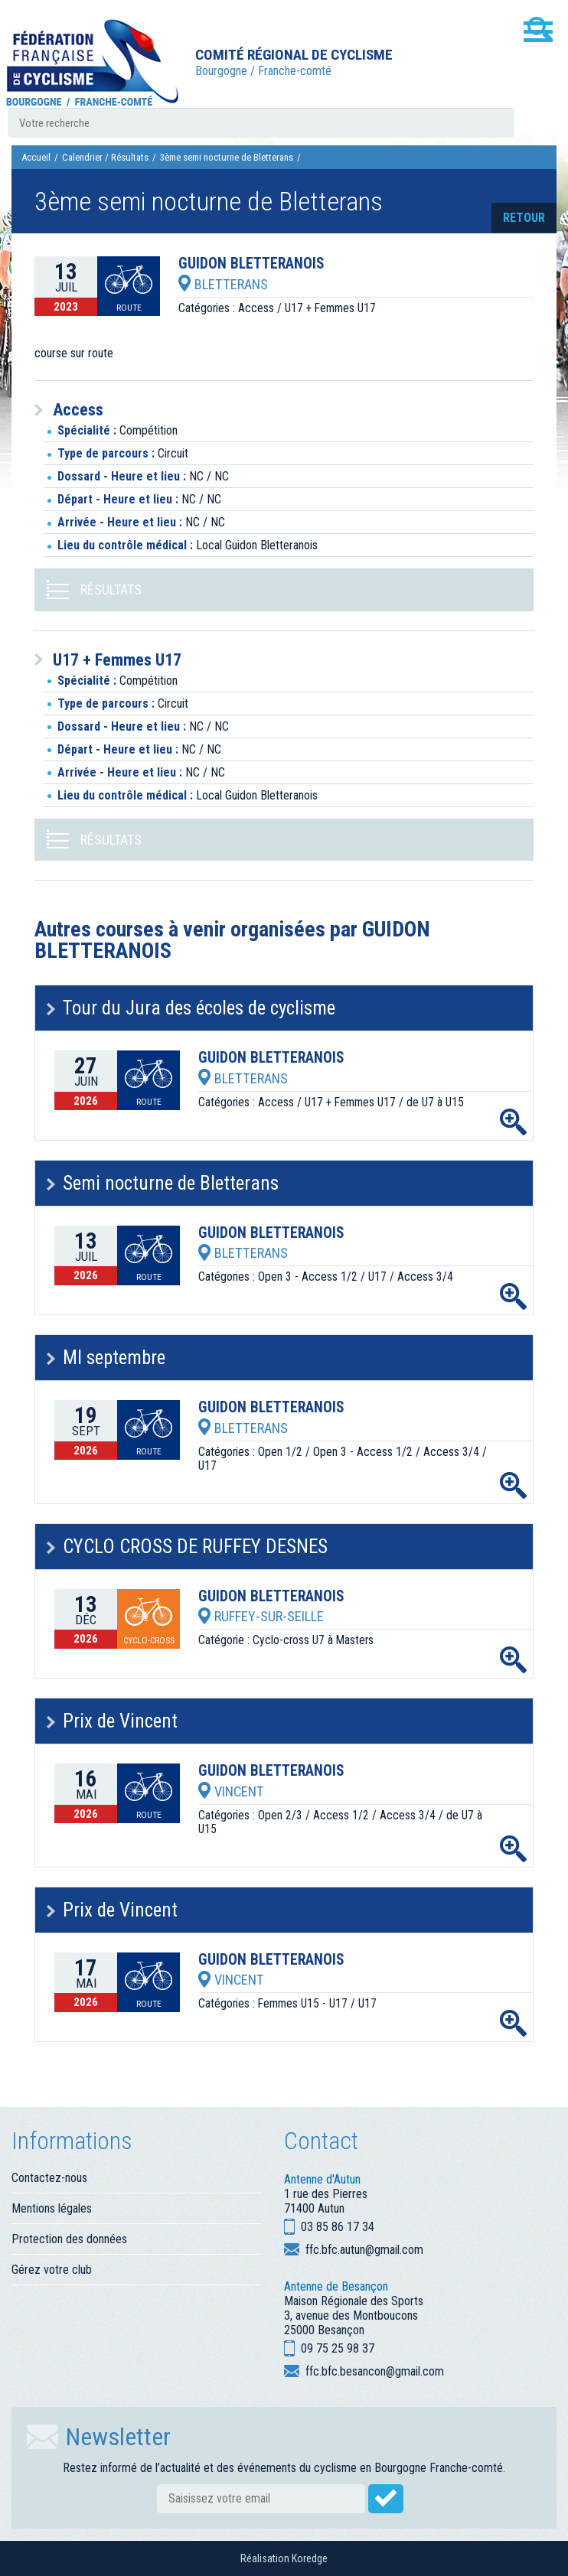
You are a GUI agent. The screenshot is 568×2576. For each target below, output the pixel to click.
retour (524, 217)
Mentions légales (51, 2208)
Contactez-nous (49, 2178)
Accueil (36, 157)
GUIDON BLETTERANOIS (251, 264)
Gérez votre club (51, 2269)
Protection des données (69, 2239)
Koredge (310, 2558)
